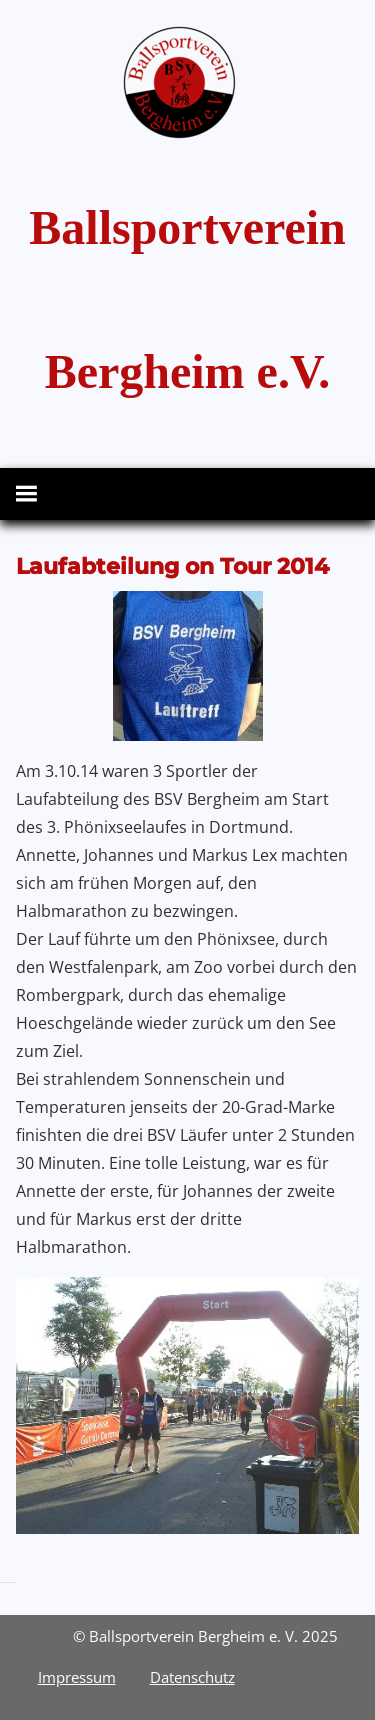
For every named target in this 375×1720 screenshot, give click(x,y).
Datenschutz (192, 1677)
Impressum (77, 1677)
